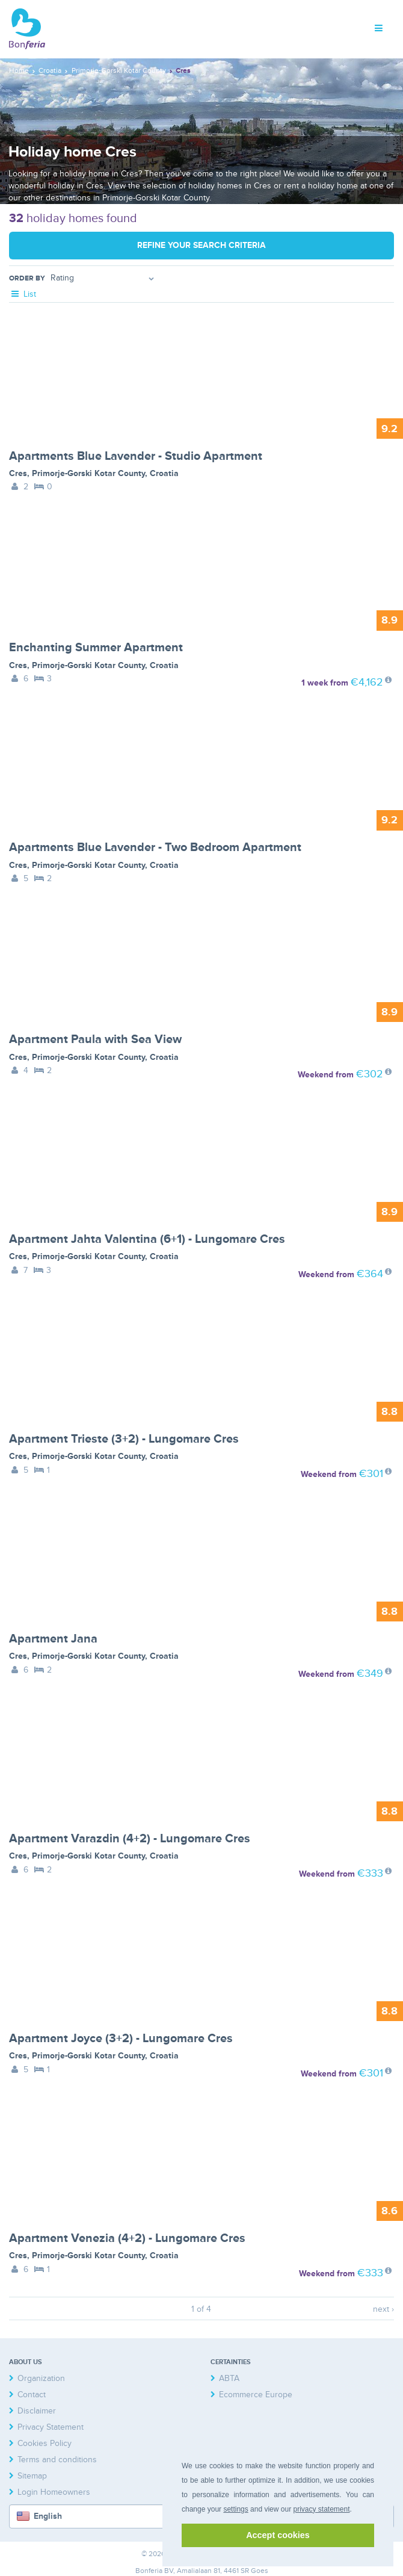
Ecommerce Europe (255, 2394)
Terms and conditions (57, 2459)
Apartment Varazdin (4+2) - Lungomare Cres (129, 1838)
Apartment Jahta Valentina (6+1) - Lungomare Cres (147, 1239)
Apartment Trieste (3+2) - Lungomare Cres (124, 1439)
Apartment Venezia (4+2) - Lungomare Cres (127, 2238)
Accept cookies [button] (278, 2535)
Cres (18, 473)
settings (235, 2509)
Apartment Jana (53, 1639)
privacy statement (321, 2509)
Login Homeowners (53, 2492)
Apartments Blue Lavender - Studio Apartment (135, 456)
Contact (31, 2394)
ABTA (229, 2378)
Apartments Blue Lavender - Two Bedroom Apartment (155, 847)
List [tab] (22, 294)
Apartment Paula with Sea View (95, 1039)
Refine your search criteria (201, 245)
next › (383, 2309)
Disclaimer (36, 2411)
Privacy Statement (50, 2427)
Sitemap (32, 2476)
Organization (41, 2378)
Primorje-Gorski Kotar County (88, 473)
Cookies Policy (44, 2443)
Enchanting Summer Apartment (96, 647)
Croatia (164, 473)
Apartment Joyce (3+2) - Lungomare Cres (121, 2038)
